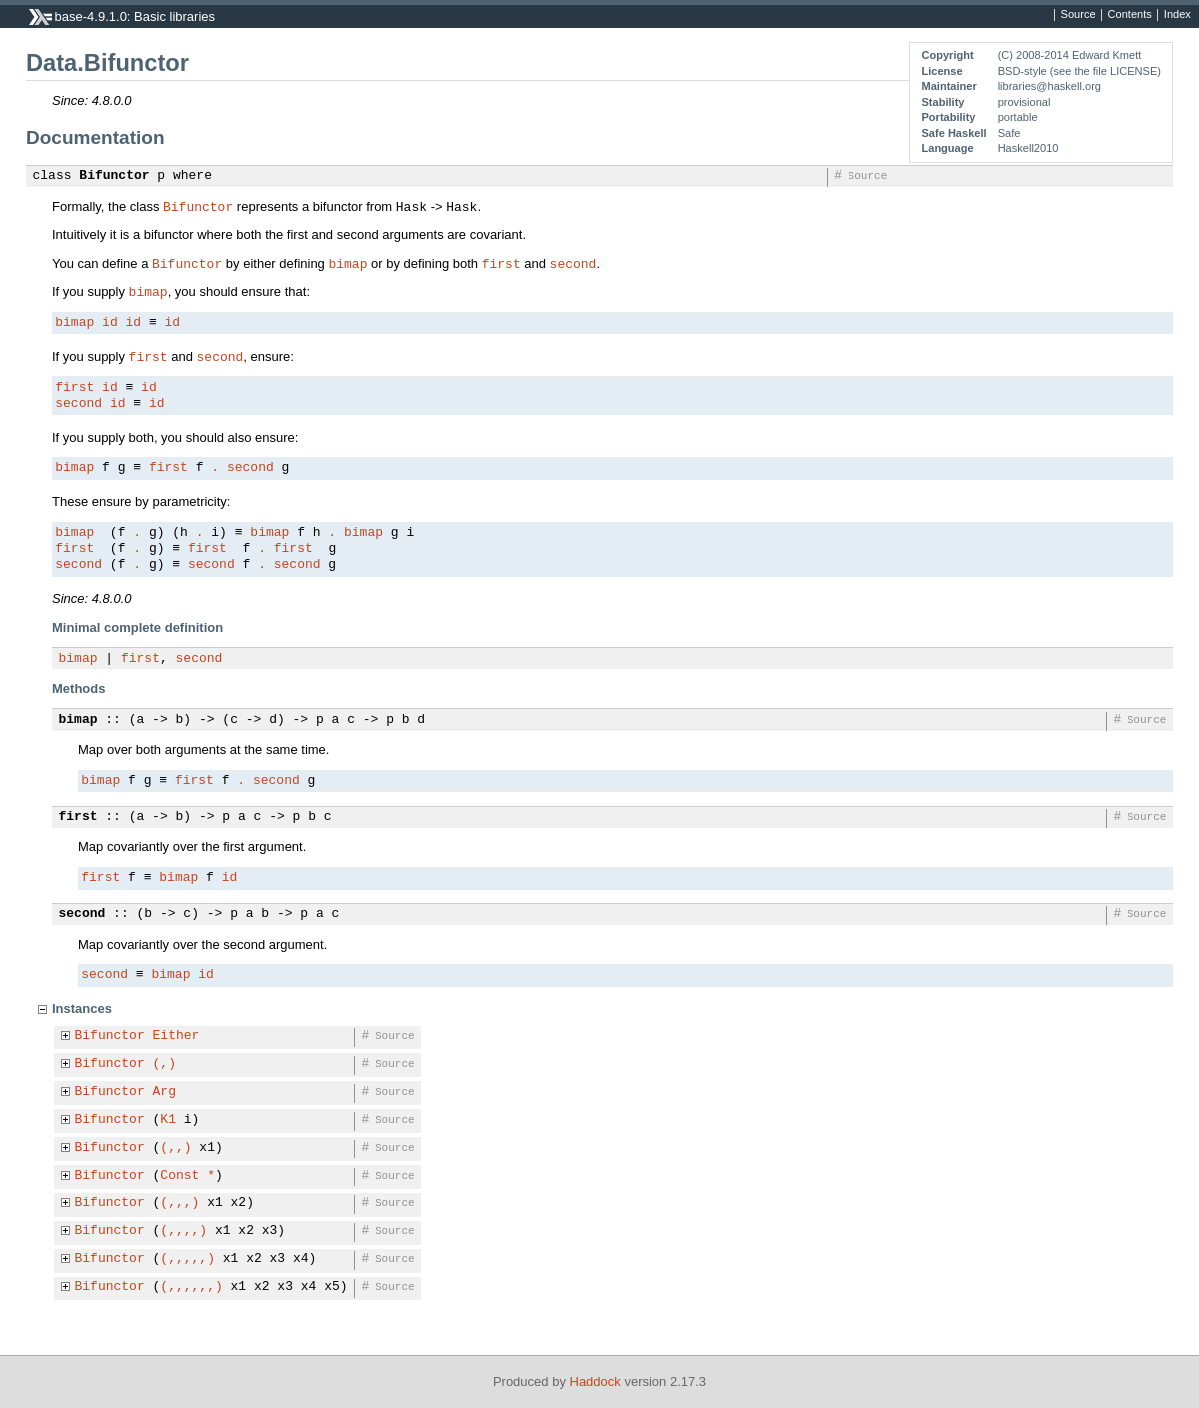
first (501, 263)
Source (1078, 15)
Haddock (595, 1381)
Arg (164, 1092)
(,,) (175, 1148)
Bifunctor (114, 176)
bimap (347, 263)
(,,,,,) (187, 1259)
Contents (1130, 15)
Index (1177, 15)
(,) (164, 1064)
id (110, 323)
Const (179, 1176)
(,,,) (179, 1203)
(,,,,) (183, 1231)
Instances (82, 1008)
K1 (168, 1120)
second (573, 263)
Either (176, 1036)
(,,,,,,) (191, 1287)
